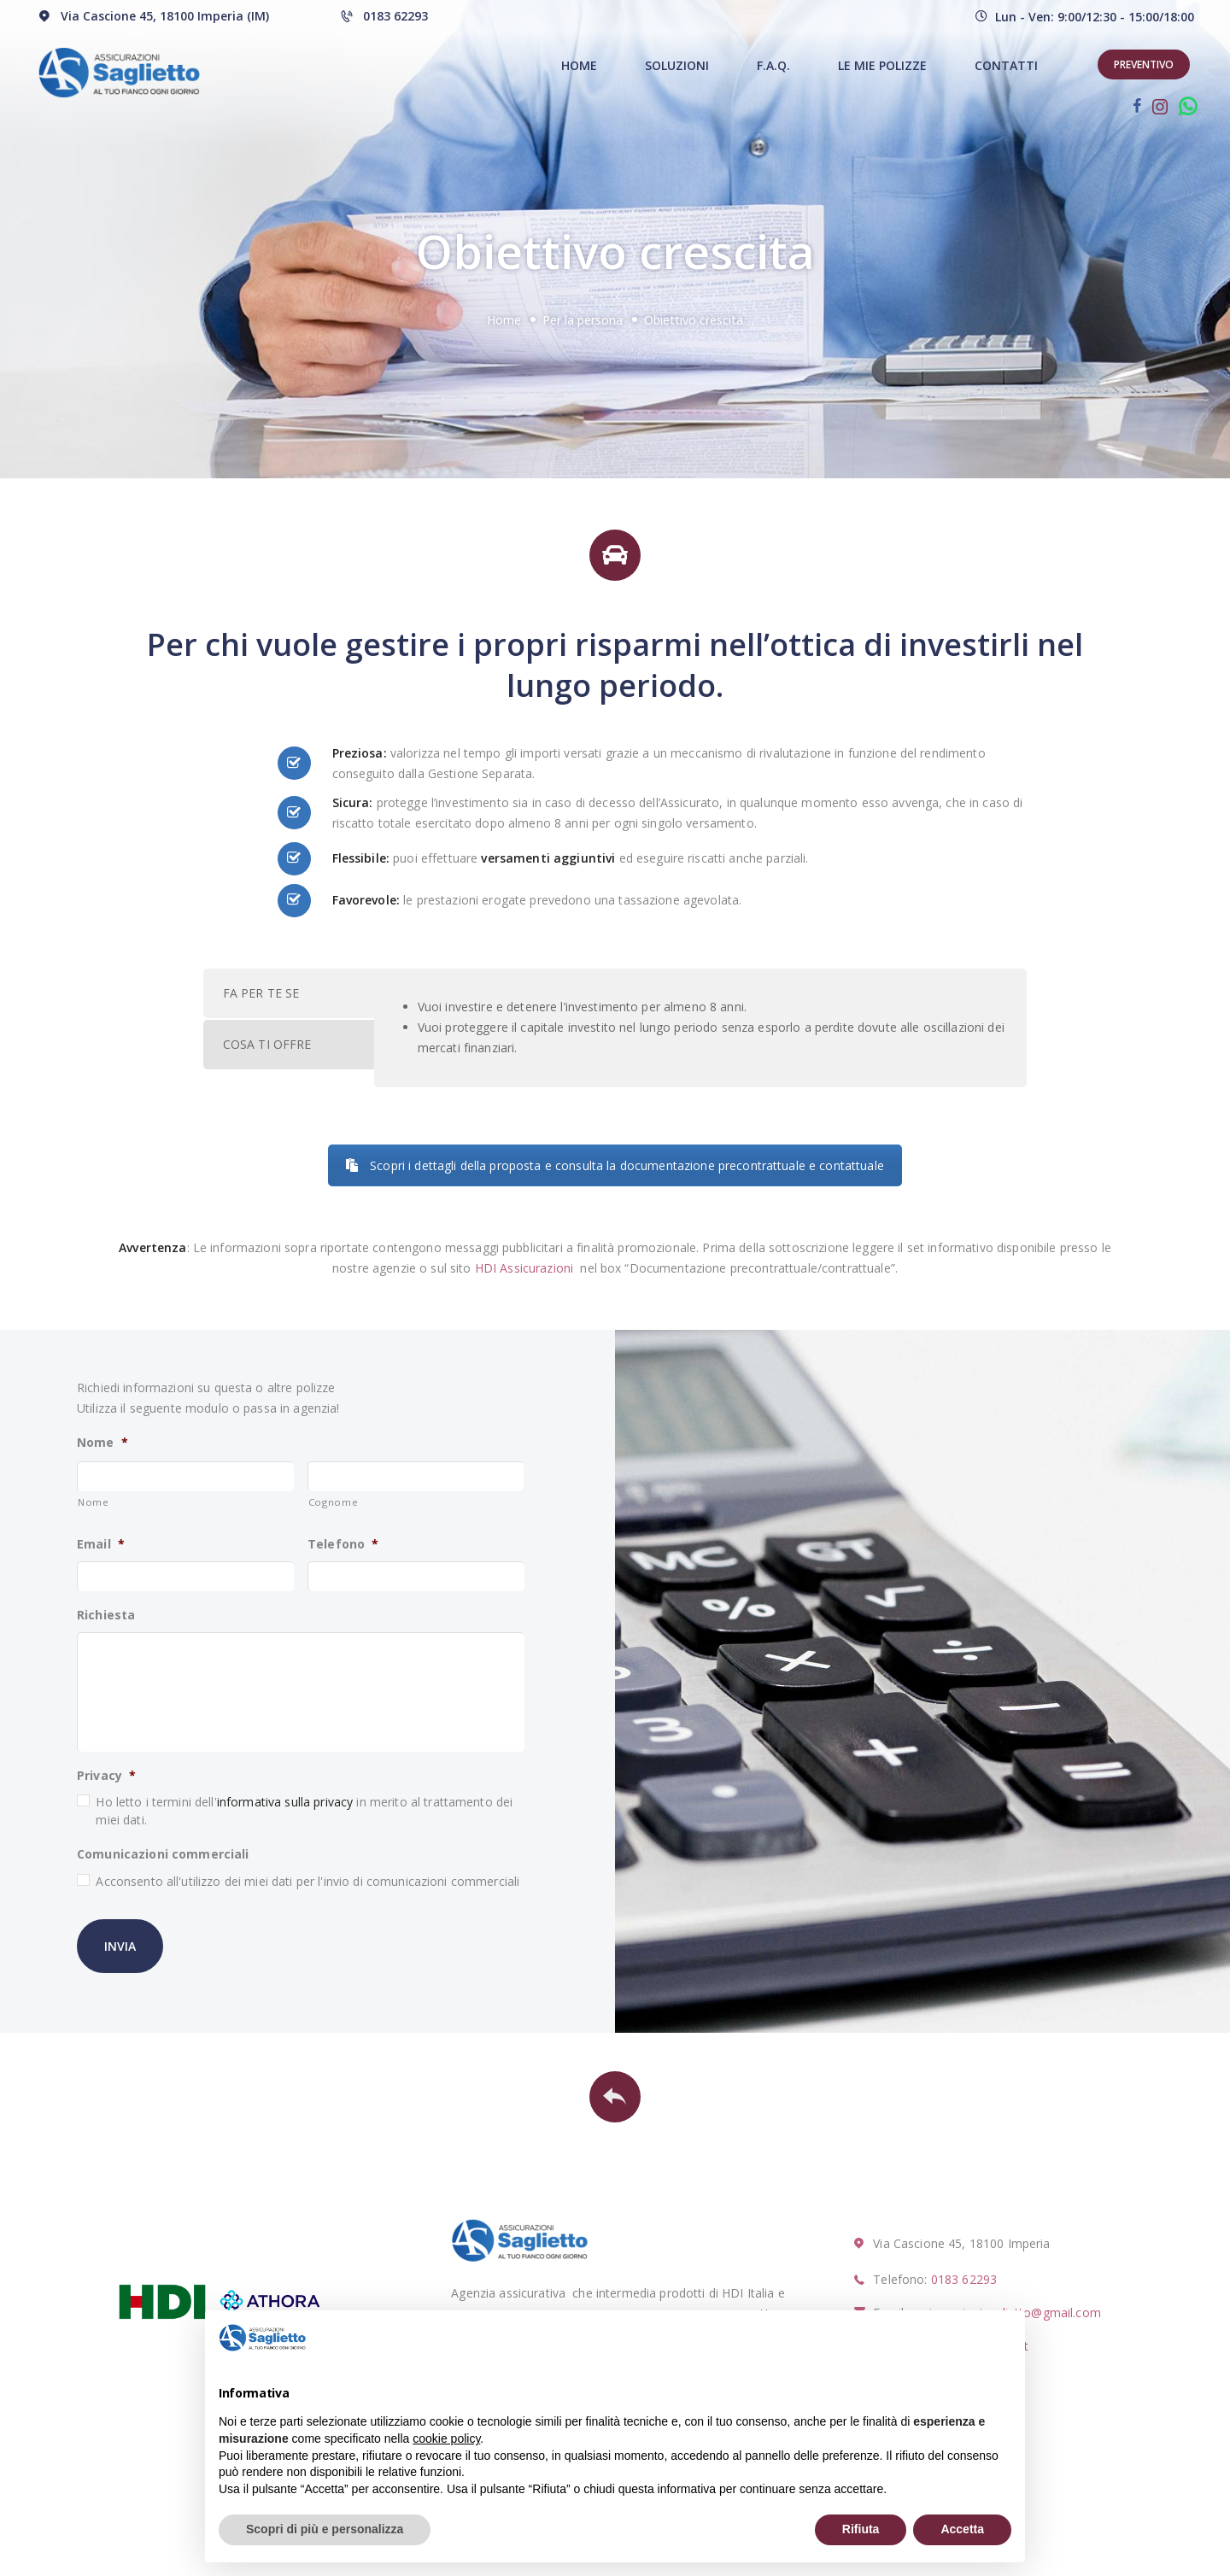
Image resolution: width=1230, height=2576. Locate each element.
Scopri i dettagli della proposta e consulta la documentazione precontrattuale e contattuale (615, 1165)
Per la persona (582, 320)
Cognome (333, 1502)
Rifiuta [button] (861, 2529)
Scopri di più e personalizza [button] (324, 2529)
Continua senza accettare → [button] (926, 2337)
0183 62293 (964, 2279)
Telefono (343, 1544)
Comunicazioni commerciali (163, 1854)
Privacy (106, 1775)
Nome (102, 1442)
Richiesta (106, 1615)
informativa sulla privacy (285, 1802)
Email (101, 1544)
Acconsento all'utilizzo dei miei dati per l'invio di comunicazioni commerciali (307, 1881)
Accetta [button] (962, 2529)
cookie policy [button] (446, 2438)
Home (504, 320)
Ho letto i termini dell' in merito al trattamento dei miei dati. (304, 1811)
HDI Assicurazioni (524, 1268)
